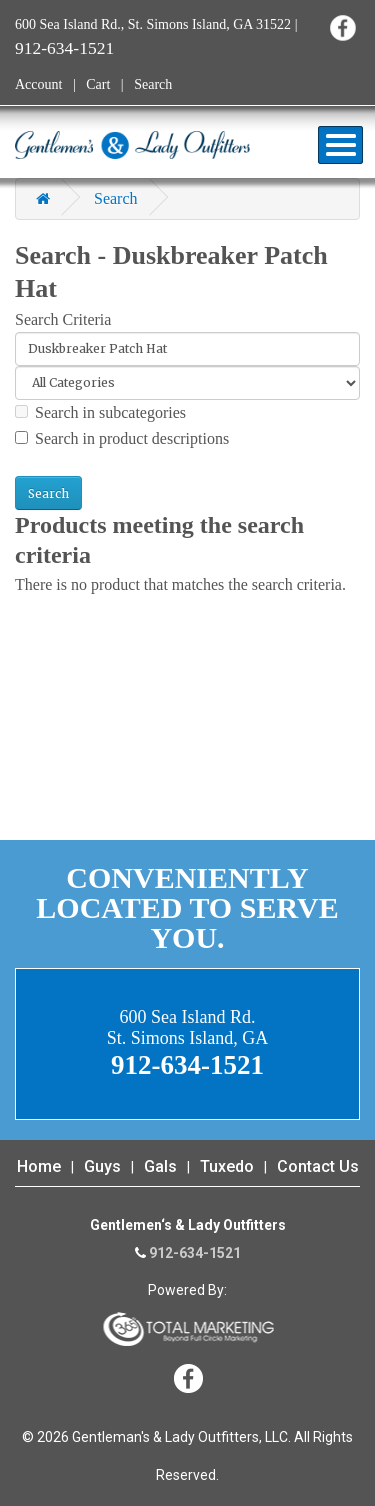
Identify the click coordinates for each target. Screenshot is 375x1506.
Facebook (342, 27)
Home (39, 1166)
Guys (102, 1166)
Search (153, 84)
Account (38, 84)
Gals (160, 1166)
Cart (98, 84)
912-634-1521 (64, 48)
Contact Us (318, 1166)
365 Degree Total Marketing (188, 1329)
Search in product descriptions (122, 438)
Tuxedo (227, 1166)
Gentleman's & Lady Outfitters (132, 145)
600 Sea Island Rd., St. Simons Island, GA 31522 (153, 24)
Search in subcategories (100, 412)
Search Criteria (63, 319)
